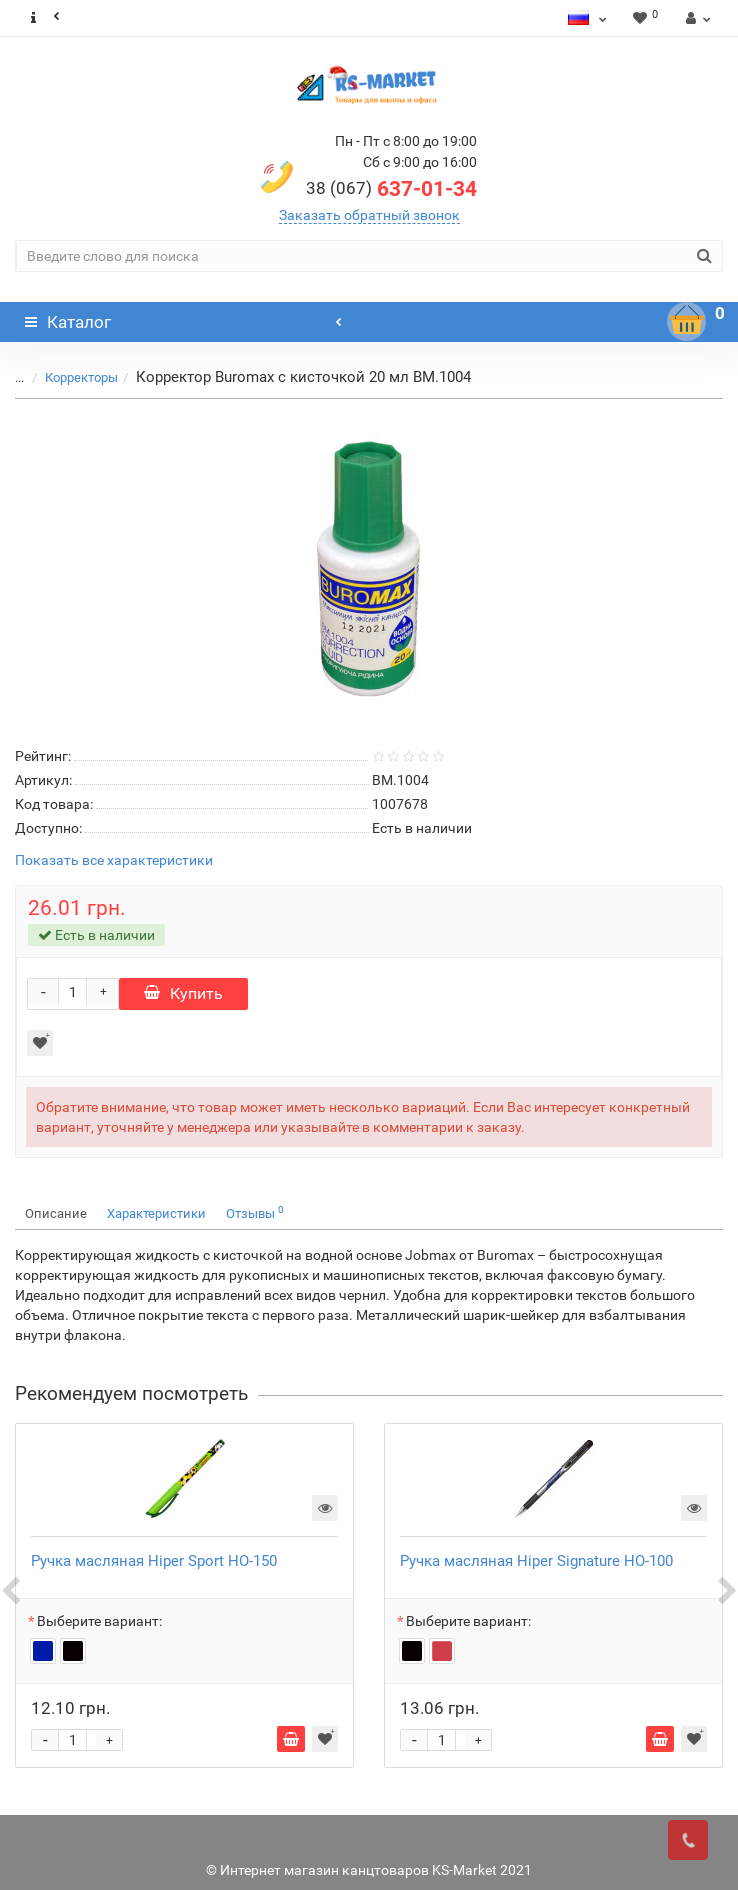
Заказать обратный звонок (369, 215)
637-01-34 (391, 189)
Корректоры (81, 377)
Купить (183, 993)
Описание (56, 1213)
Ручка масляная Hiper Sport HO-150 (154, 1561)
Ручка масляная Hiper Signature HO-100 (536, 1561)
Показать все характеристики (114, 860)
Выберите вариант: (99, 1621)
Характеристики (156, 1213)
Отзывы (255, 1212)
